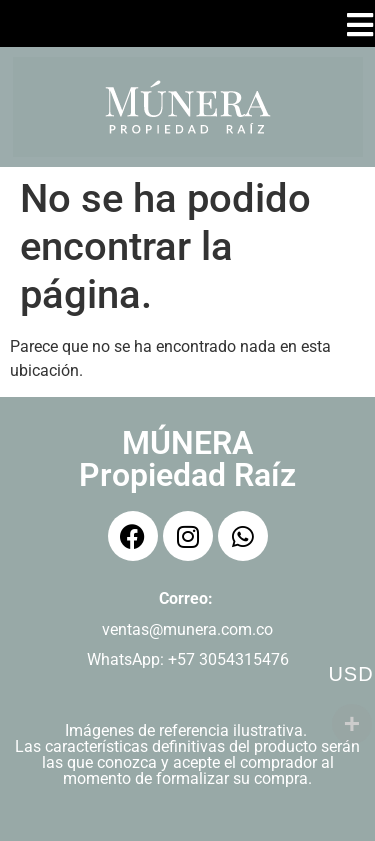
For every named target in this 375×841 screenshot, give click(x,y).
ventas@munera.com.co (187, 629)
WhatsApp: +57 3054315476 (188, 659)
